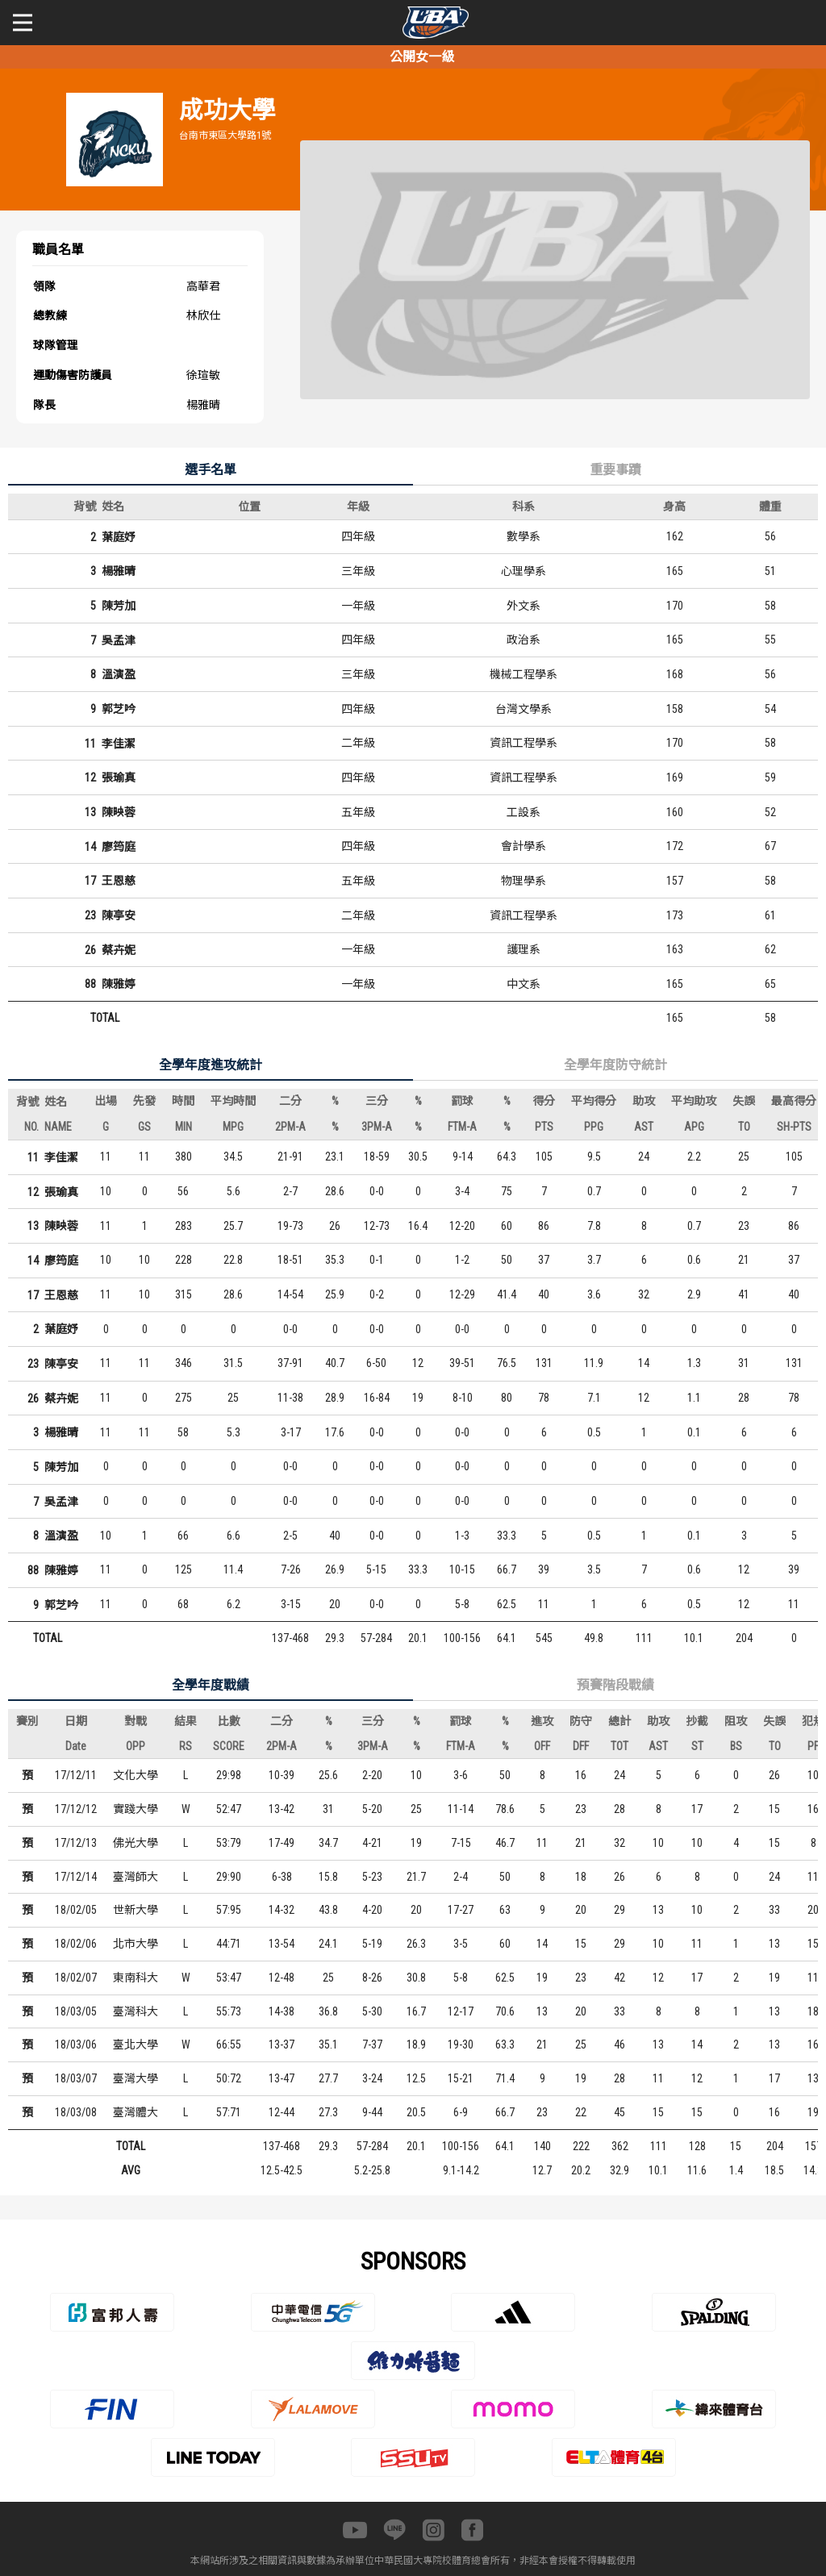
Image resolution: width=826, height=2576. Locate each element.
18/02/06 (76, 1943)
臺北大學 (135, 2044)
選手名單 (210, 469)
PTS (544, 1126)
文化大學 (135, 1775)
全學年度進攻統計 (210, 1065)
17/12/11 (76, 1775)
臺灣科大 (135, 2011)
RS (185, 1746)
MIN (183, 1126)
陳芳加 (119, 605)
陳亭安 (119, 915)
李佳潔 (119, 743)
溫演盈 (119, 674)
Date (75, 1746)
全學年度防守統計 (615, 1065)
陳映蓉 (119, 812)
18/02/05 (76, 1909)
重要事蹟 (615, 469)
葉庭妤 (119, 537)
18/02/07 (76, 1977)
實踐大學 (135, 1809)
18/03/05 (76, 2011)
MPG (233, 1126)
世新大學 (135, 1909)
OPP (135, 1746)
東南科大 (135, 1977)
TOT (619, 1746)
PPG (593, 1126)
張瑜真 (119, 777)
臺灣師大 (135, 1876)
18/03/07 (76, 2078)
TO (744, 1126)
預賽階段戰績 (615, 1685)
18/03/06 (76, 2044)
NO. (31, 1126)
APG (694, 1126)
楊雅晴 (119, 571)
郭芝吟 (119, 708)
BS (736, 1746)
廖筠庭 (119, 846)
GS (144, 1126)
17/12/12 (76, 1809)
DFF (581, 1746)
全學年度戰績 (210, 1685)
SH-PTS (794, 1126)
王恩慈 (119, 880)
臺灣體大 (135, 2112)
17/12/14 (76, 1876)
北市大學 (135, 1943)
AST (643, 1126)
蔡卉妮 (119, 950)
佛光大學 (135, 1842)
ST (697, 1746)
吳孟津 (119, 640)
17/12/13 (76, 1842)
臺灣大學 (135, 2078)
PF (813, 1746)
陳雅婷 (119, 983)
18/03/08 (76, 2112)
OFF (542, 1746)
